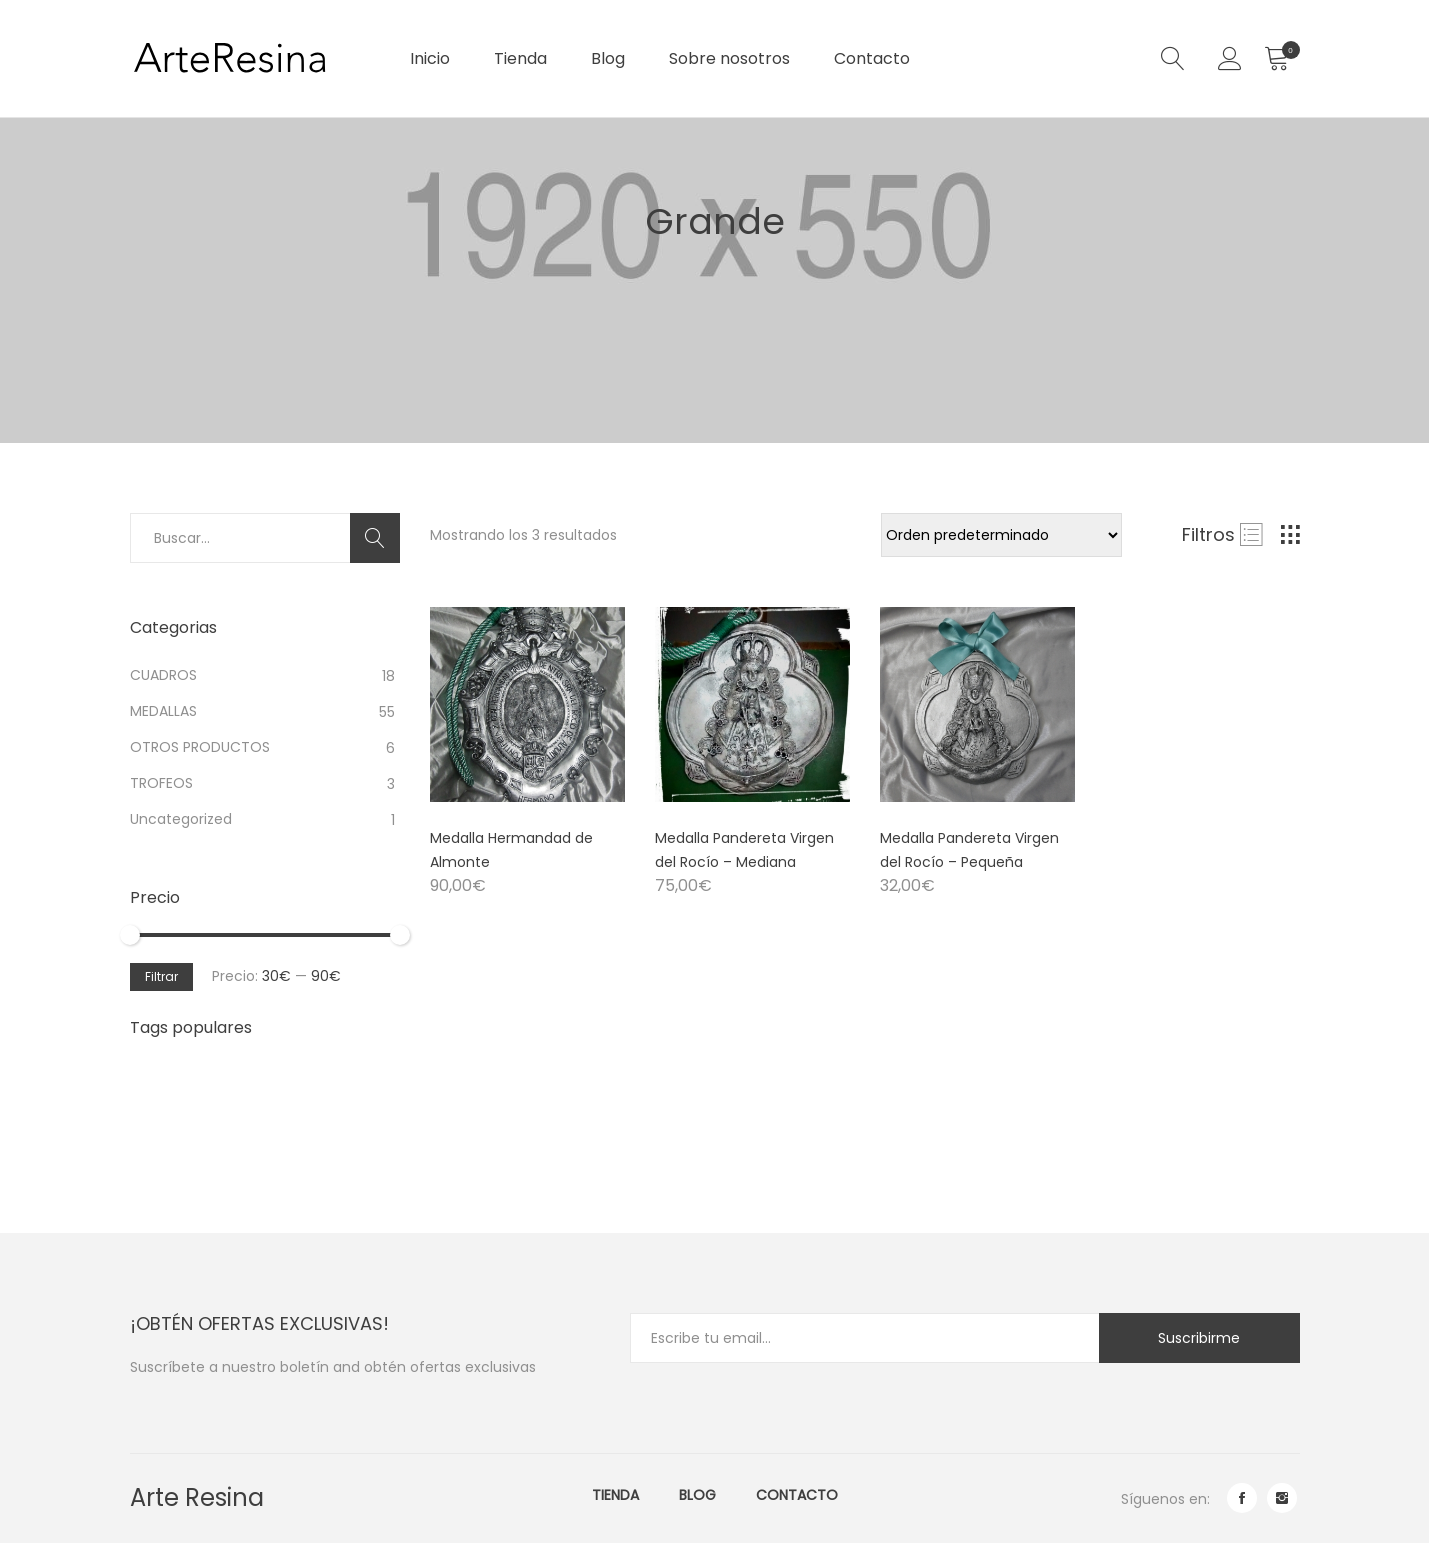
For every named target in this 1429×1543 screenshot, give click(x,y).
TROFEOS (161, 783)
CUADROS (163, 675)
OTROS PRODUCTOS (200, 747)
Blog (608, 58)
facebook (1242, 1498)
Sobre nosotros (729, 58)
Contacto (872, 58)
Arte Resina (197, 1497)
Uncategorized (181, 819)
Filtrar (161, 976)
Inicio (430, 58)
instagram (1282, 1498)
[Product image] (527, 704)
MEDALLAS (163, 711)
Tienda (520, 58)
